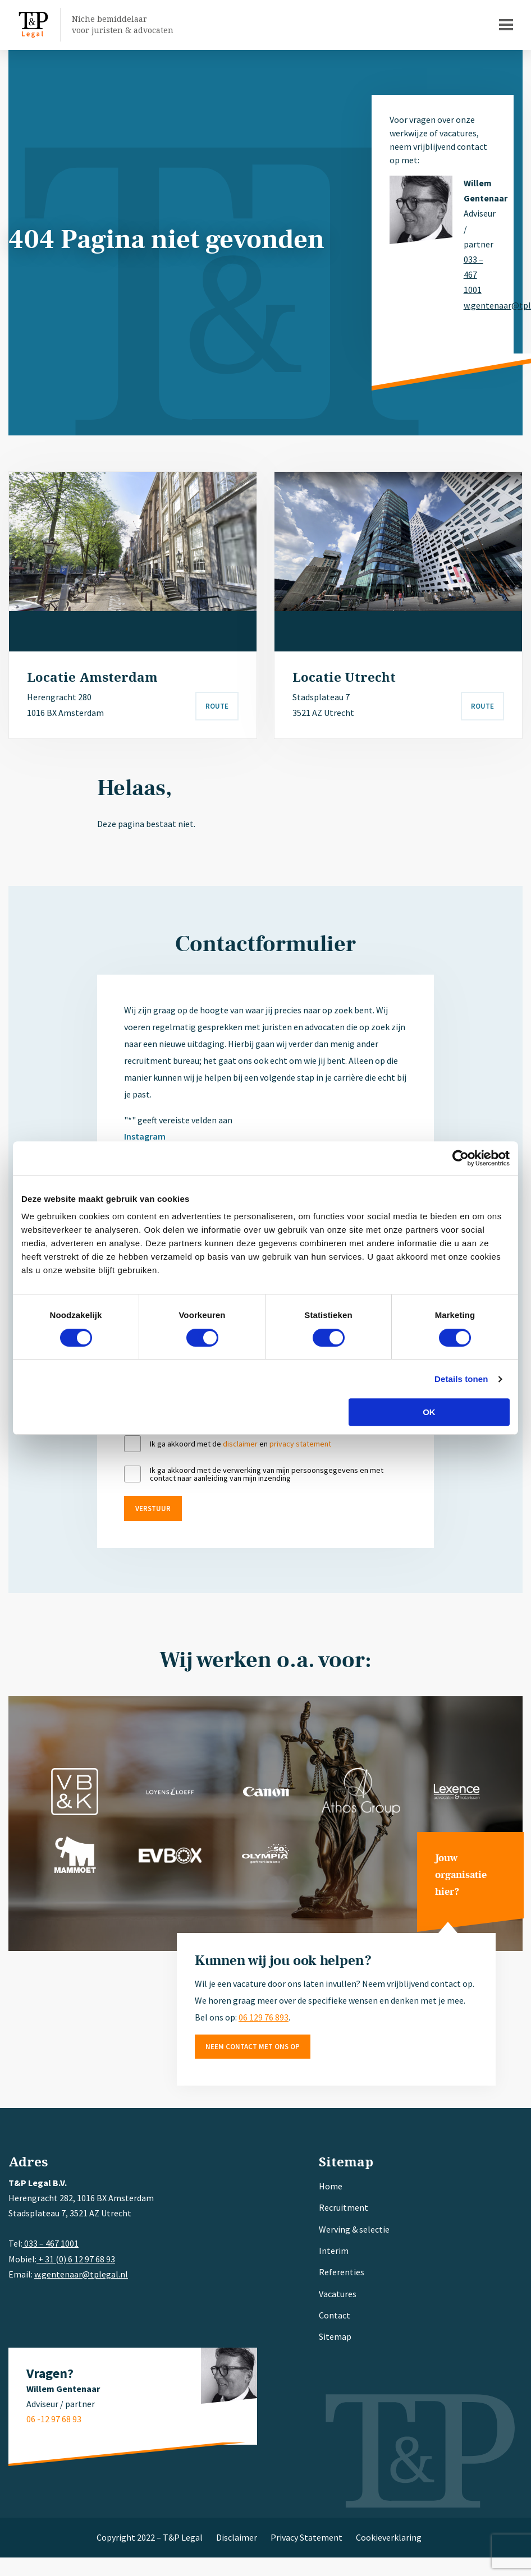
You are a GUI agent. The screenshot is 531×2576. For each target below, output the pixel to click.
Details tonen (461, 1379)
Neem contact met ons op (252, 2046)
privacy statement (300, 1444)
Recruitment (343, 2207)
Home (330, 2186)
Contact (334, 2315)
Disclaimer (236, 2537)
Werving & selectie (354, 2229)
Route (216, 706)
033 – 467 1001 (473, 274)
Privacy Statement (306, 2537)
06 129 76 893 (264, 2017)
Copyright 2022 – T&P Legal (150, 2537)
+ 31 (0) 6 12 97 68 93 (75, 2259)
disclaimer (240, 1444)
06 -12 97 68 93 (53, 2419)
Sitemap (335, 2336)
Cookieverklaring (389, 2537)
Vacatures (337, 2293)
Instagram (145, 1136)
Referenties (341, 2271)
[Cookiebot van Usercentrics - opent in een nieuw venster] (460, 1158)
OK (429, 1412)
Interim (334, 2250)
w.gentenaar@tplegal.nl (480, 305)
